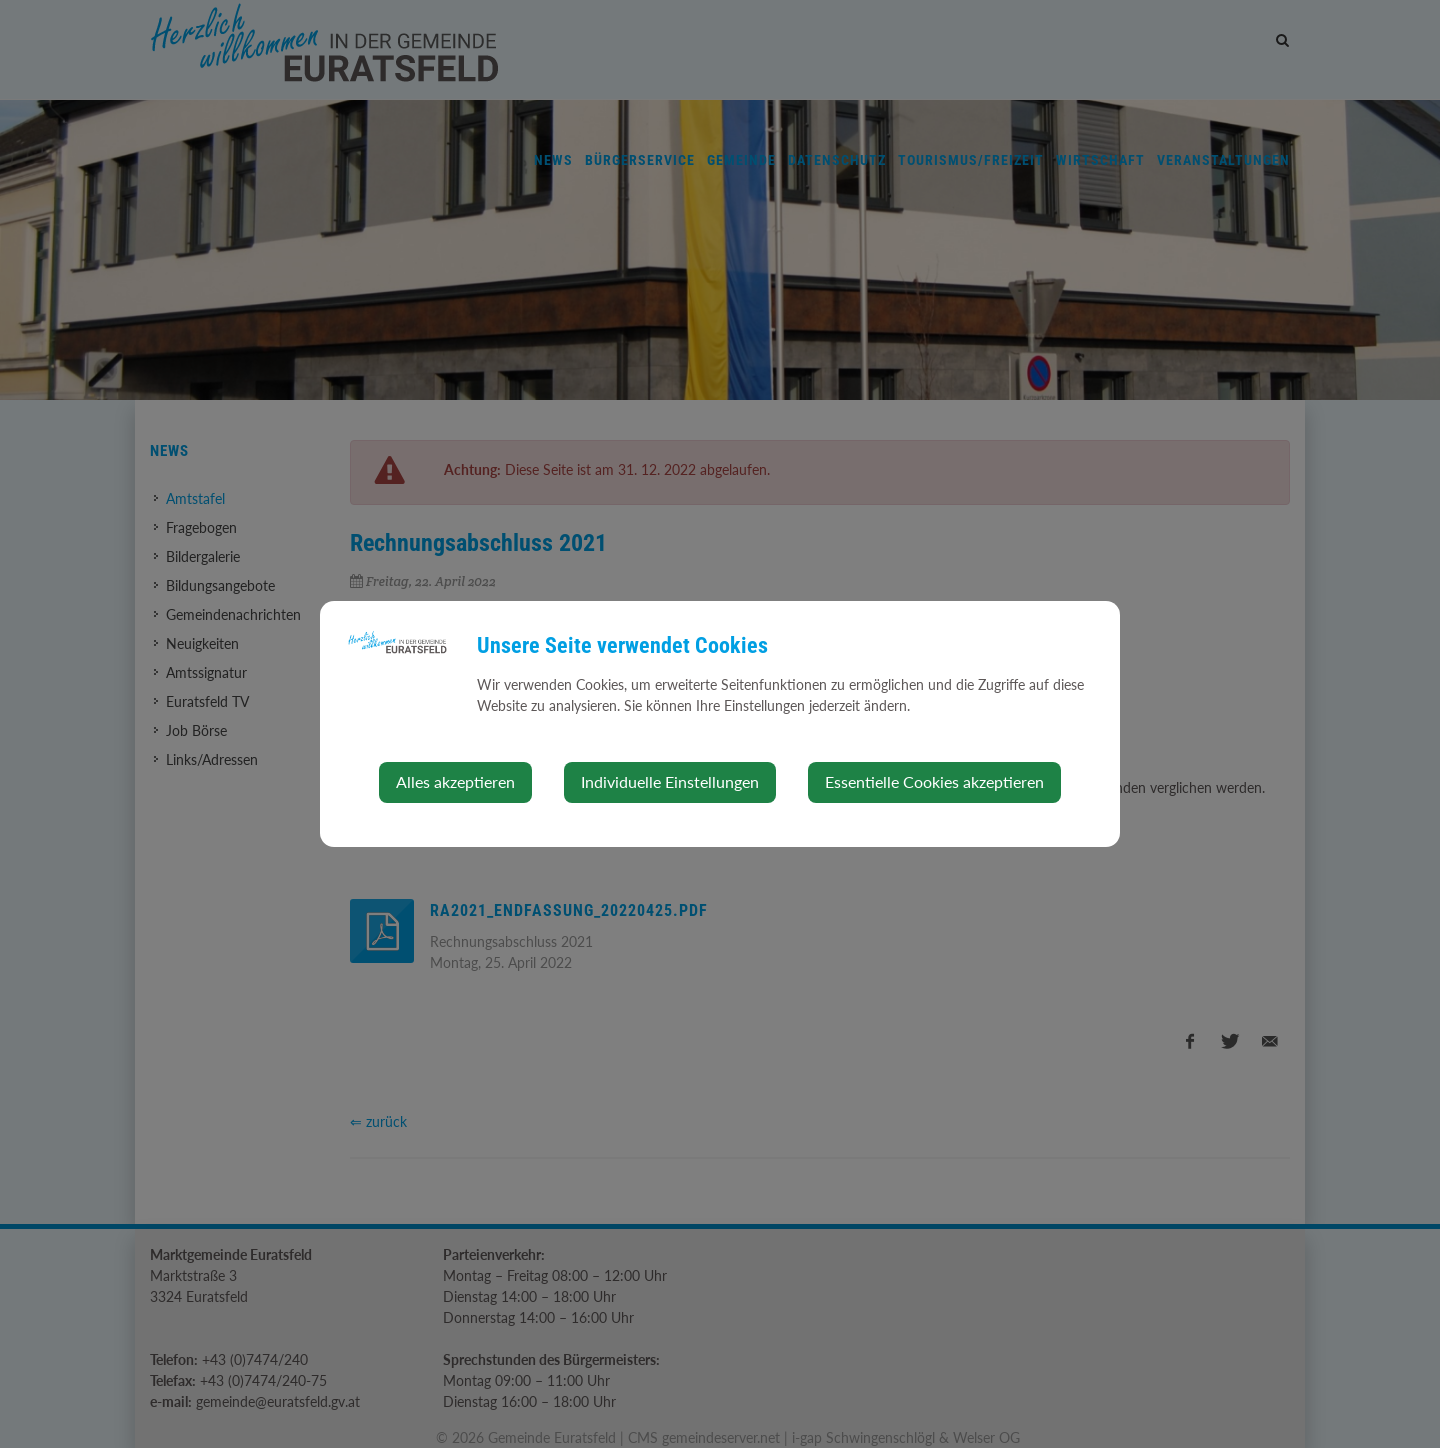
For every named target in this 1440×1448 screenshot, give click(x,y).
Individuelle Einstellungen (670, 781)
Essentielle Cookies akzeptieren (934, 781)
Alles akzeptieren (455, 781)
